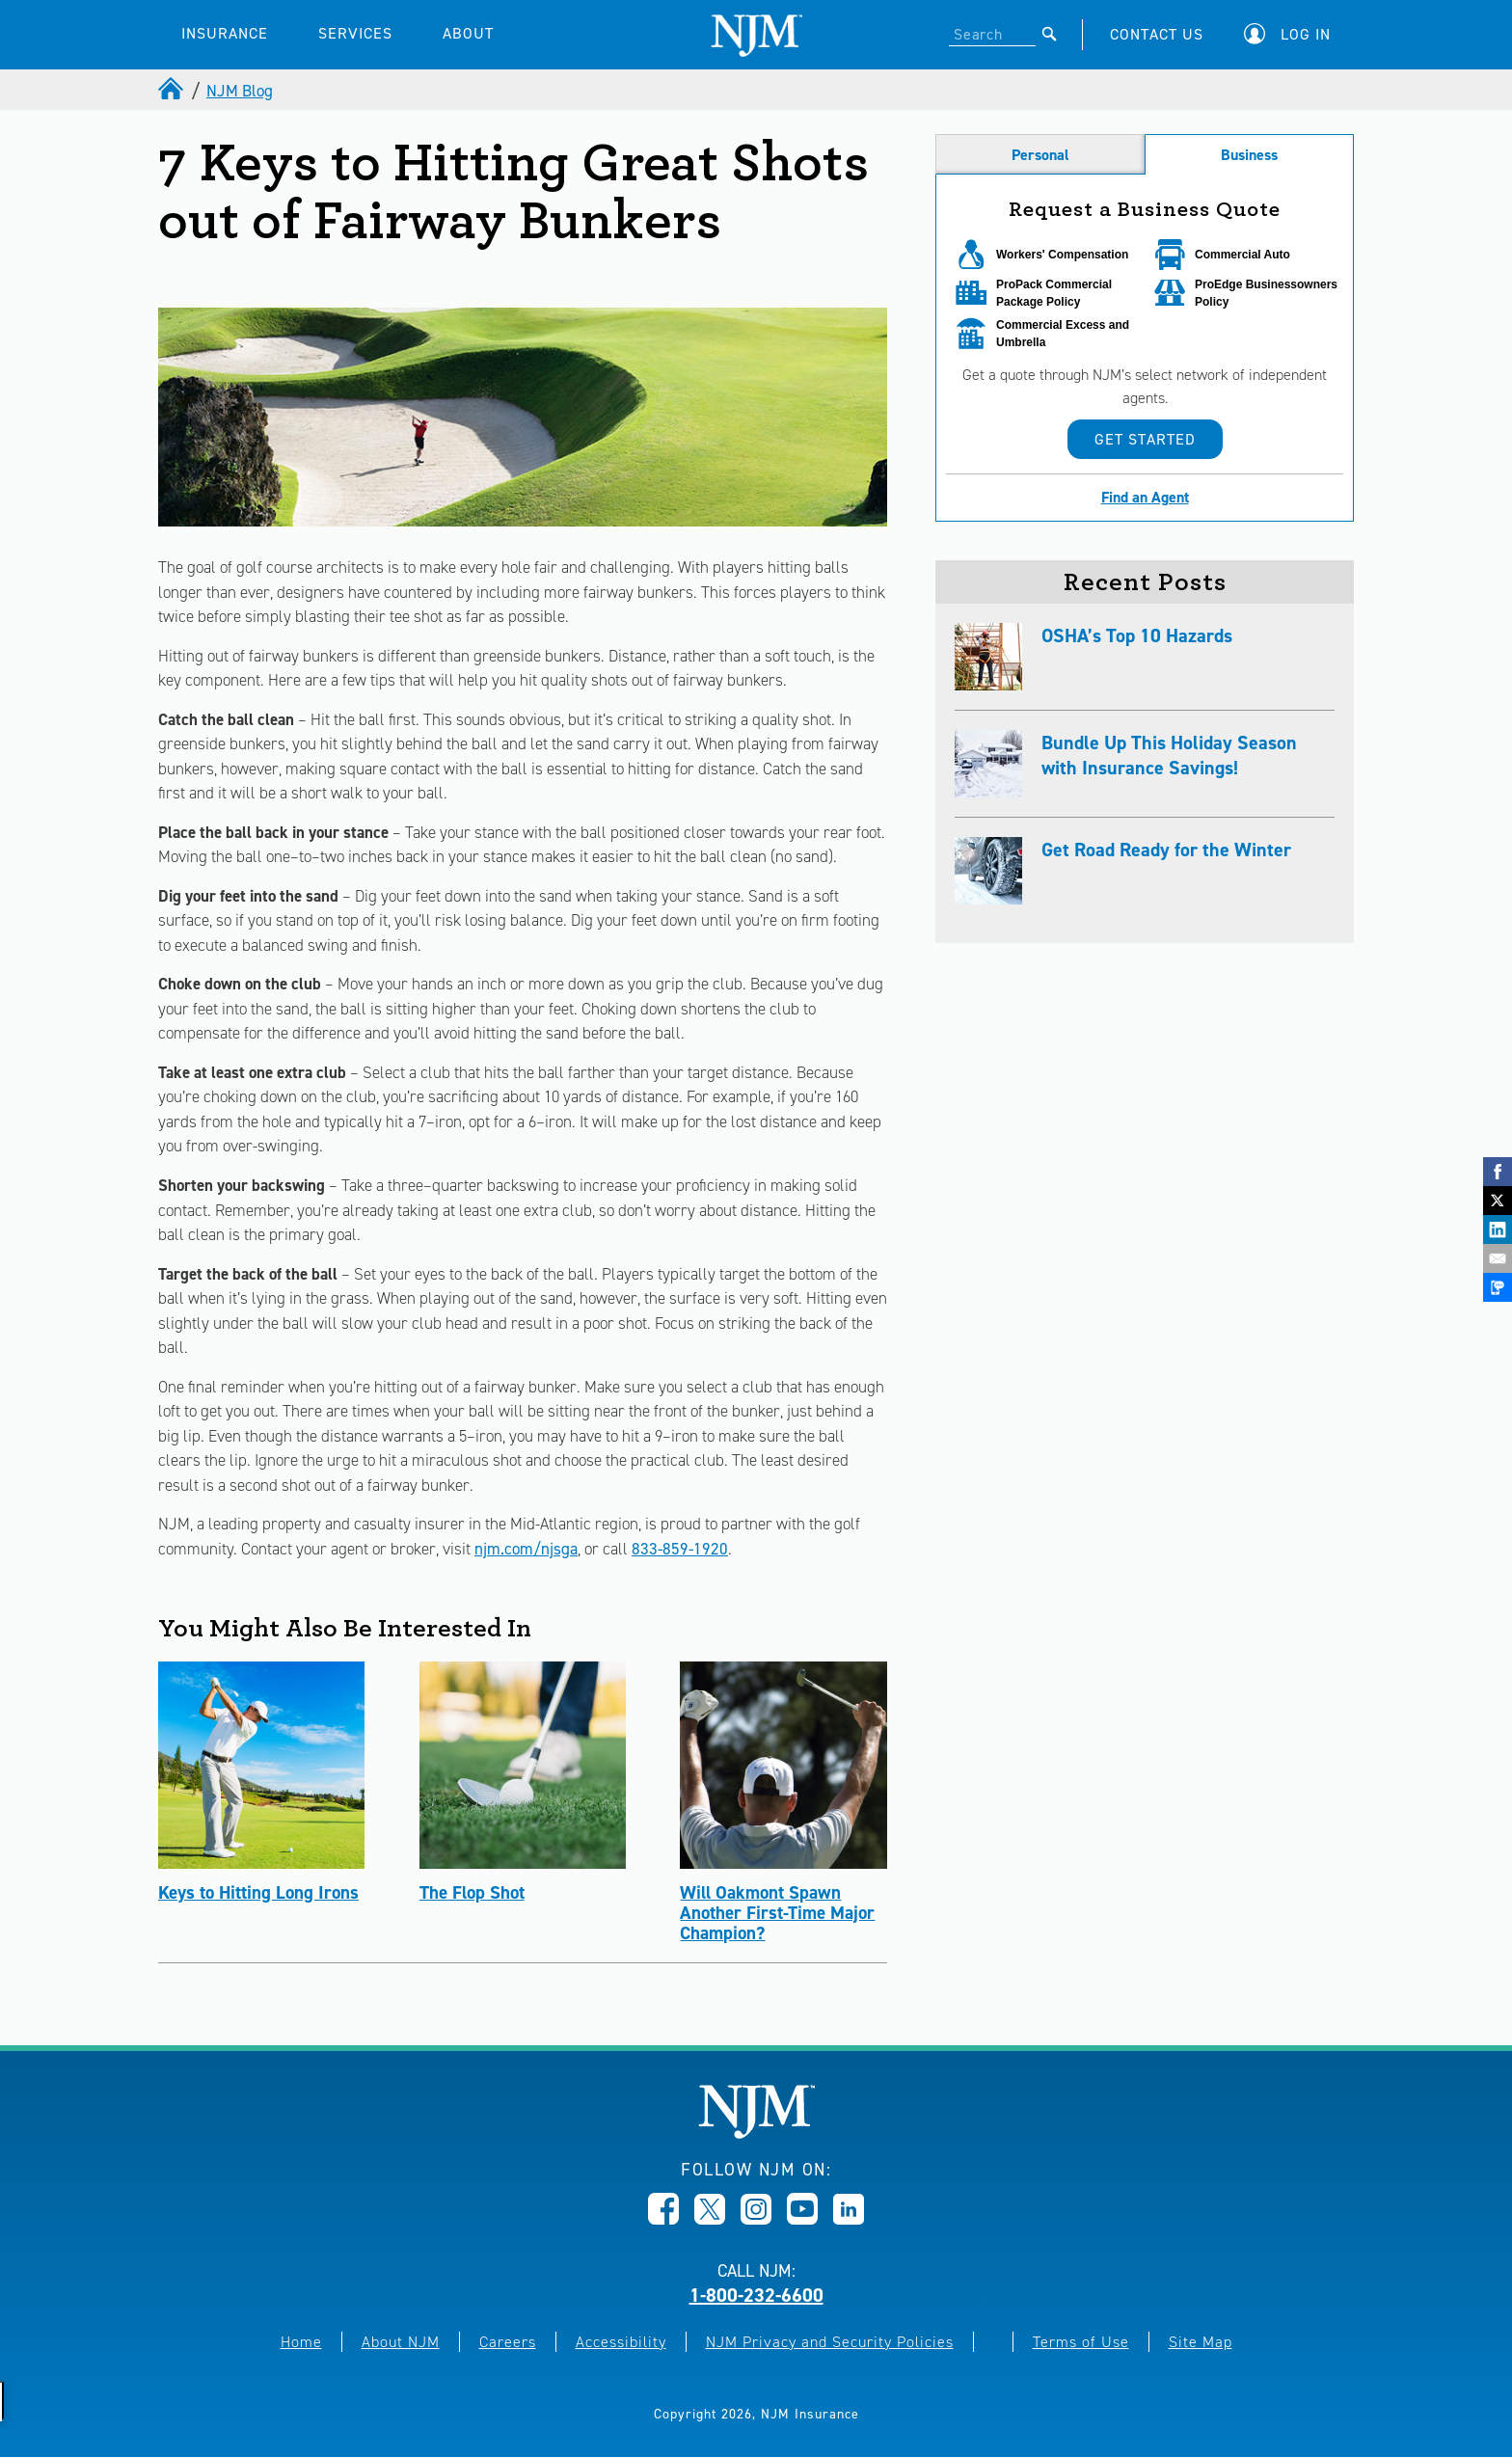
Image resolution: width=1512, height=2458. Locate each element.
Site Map (1200, 2342)
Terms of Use (1081, 2342)
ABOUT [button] (468, 33)
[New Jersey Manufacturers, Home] (756, 2133)
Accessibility (621, 2342)
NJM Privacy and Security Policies (830, 2342)
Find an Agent (1145, 497)
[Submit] (1049, 33)
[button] (1292, 34)
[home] (172, 90)
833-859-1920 (680, 1548)
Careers (507, 2342)
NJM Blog (239, 90)
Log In (1306, 34)
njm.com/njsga (526, 1548)
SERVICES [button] (355, 33)
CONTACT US (1156, 34)
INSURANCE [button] (224, 33)
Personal (1040, 155)
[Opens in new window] (663, 2218)
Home (301, 2342)
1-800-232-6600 (756, 2295)
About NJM (401, 2342)
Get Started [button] (1145, 439)
